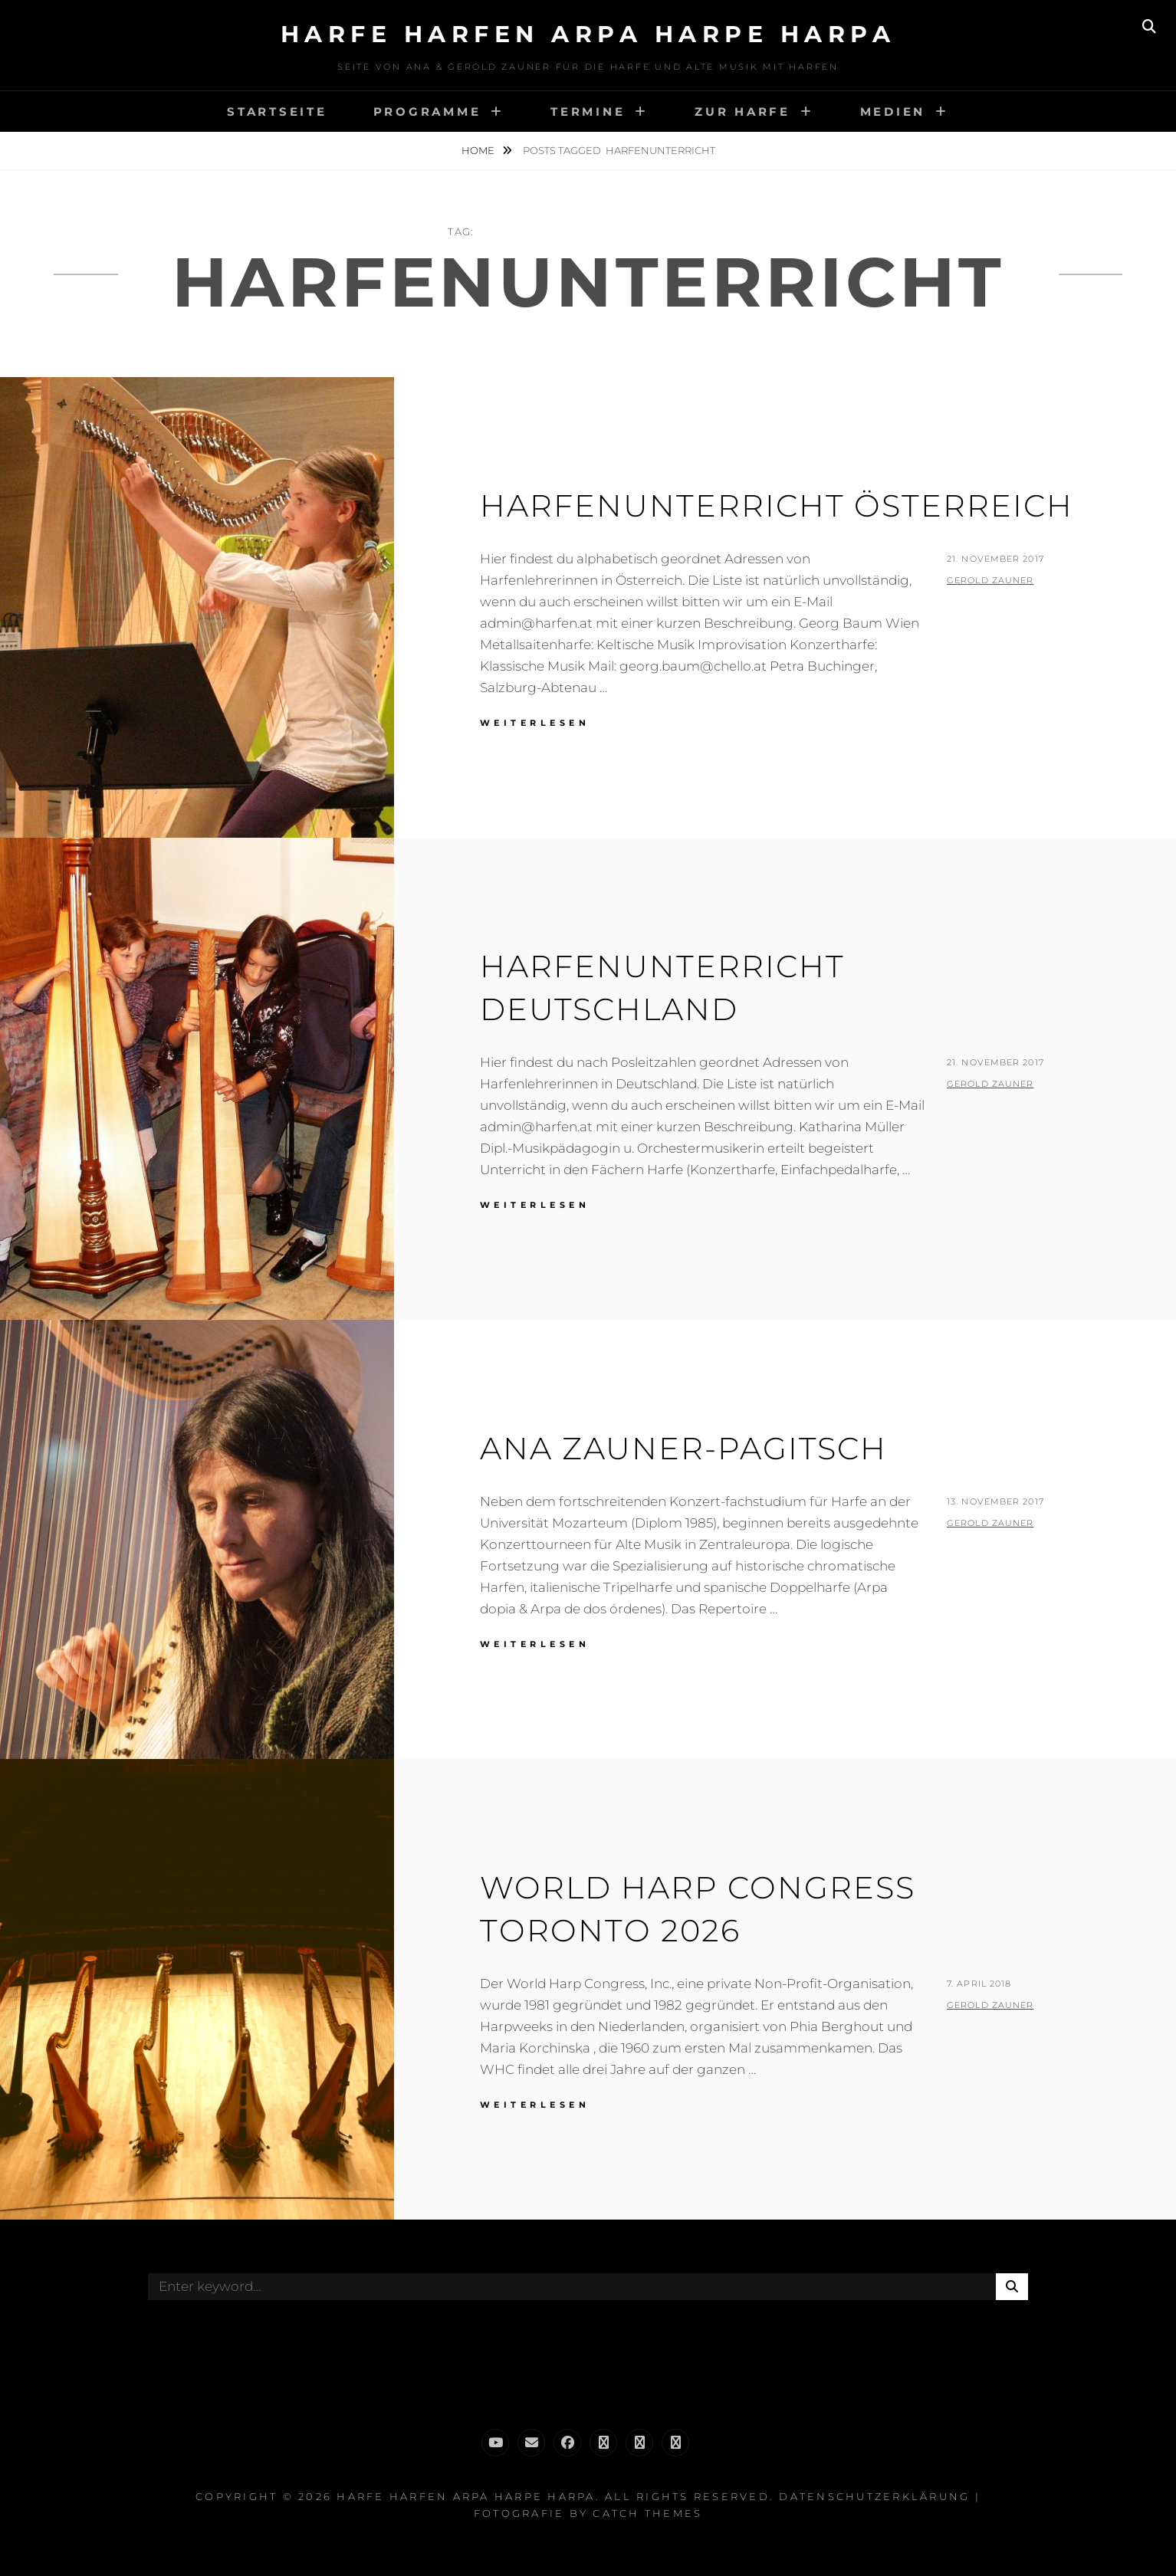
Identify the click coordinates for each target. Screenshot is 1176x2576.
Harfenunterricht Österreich (776, 505)
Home (479, 150)
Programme (427, 111)
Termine (587, 111)
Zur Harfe (742, 111)
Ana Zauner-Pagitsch (683, 1448)
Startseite (277, 111)
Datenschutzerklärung (874, 2496)
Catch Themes (647, 2513)
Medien (893, 111)
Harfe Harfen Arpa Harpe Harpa (588, 34)
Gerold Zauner (990, 580)
